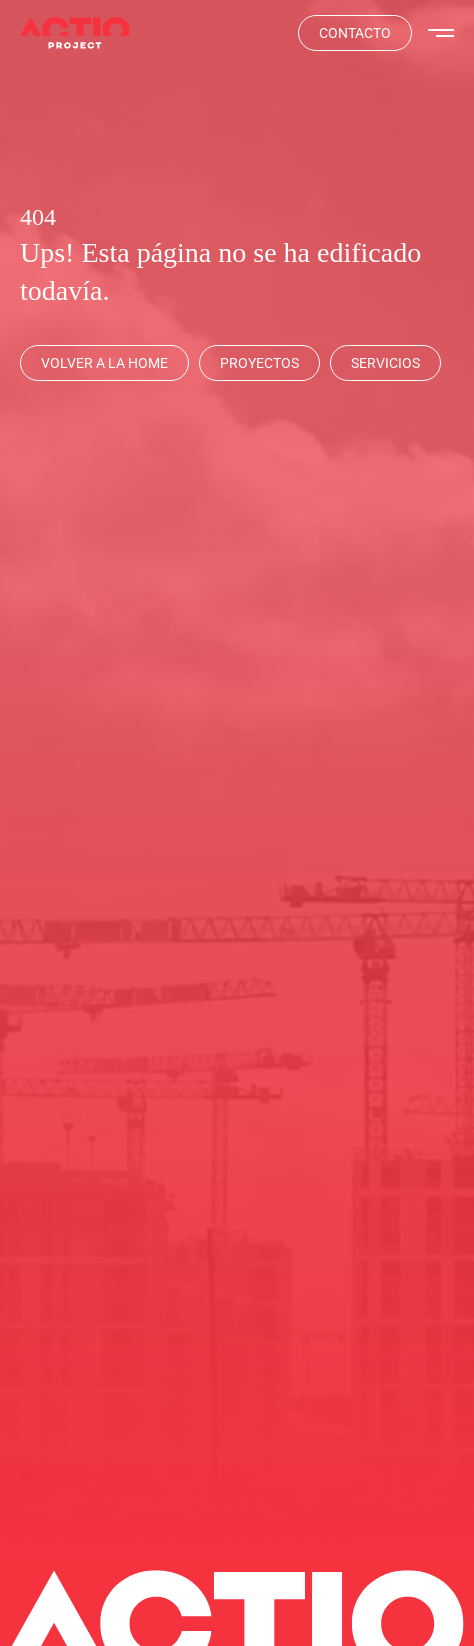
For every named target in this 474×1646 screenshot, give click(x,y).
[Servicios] (385, 363)
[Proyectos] (259, 363)
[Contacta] (355, 33)
